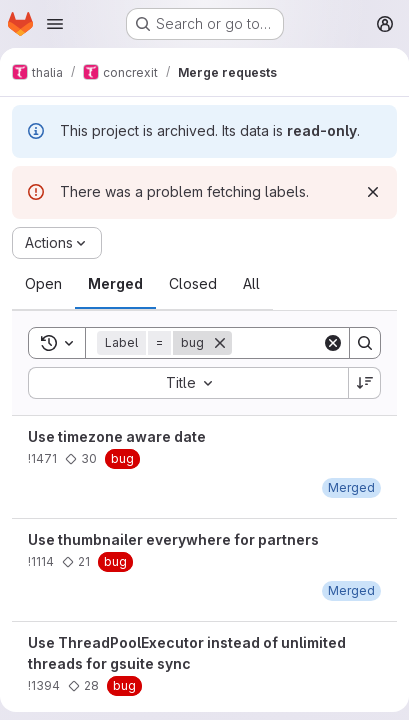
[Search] (365, 343)
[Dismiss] (373, 192)
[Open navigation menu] (55, 24)
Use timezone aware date (117, 436)
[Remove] (220, 343)
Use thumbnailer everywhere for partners (173, 539)
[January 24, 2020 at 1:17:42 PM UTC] (351, 487)
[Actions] (57, 243)
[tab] (43, 284)
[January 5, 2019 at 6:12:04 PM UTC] (351, 590)
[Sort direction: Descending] (365, 383)
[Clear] (333, 343)
